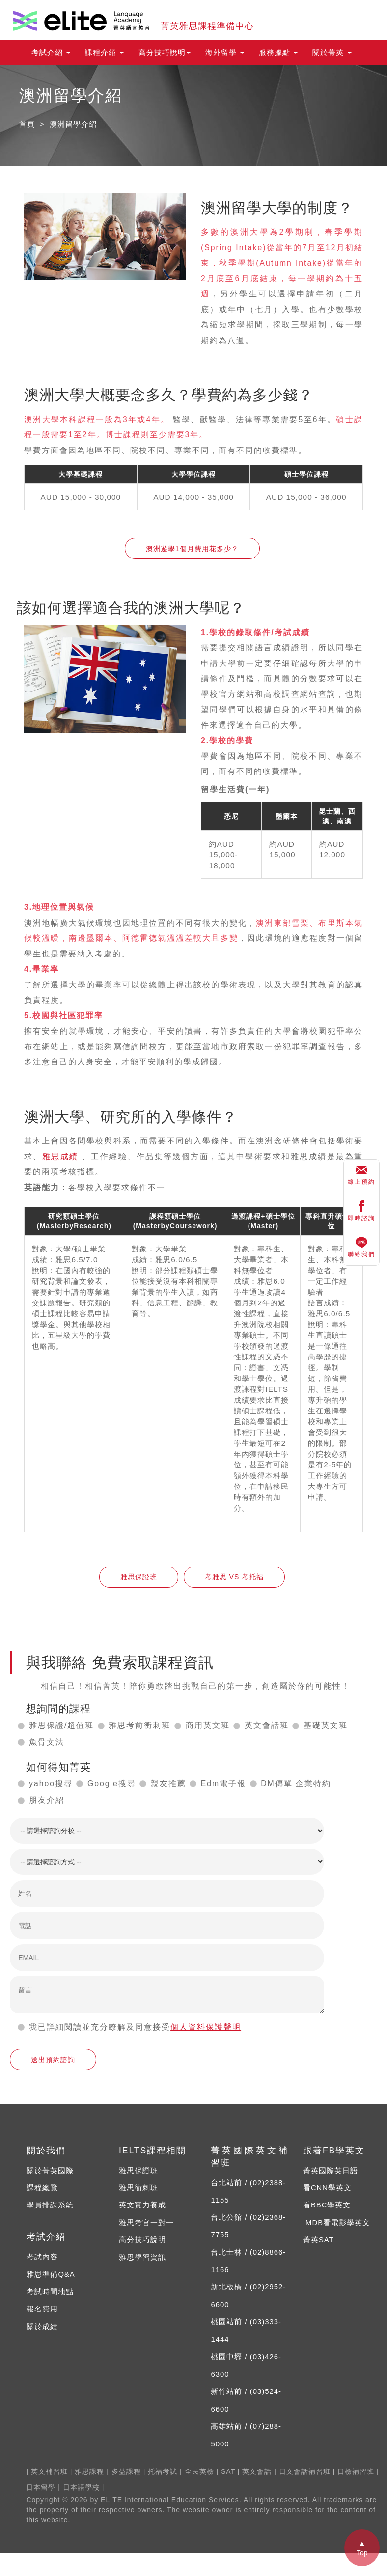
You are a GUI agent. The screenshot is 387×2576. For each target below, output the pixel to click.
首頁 (27, 124)
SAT (228, 2471)
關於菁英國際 (50, 2171)
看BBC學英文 (327, 2205)
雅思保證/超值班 (61, 1725)
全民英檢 (199, 2471)
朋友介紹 (46, 1800)
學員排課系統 (50, 2205)
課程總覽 (42, 2188)
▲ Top (362, 2548)
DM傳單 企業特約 (296, 1783)
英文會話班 (267, 1725)
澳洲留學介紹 (73, 124)
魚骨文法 (46, 1742)
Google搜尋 (111, 1783)
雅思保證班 (138, 1577)
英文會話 (257, 2471)
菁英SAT (318, 2240)
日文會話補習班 (305, 2471)
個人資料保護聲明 (205, 2027)
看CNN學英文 (327, 2188)
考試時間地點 (50, 2292)
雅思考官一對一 (146, 2223)
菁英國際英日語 (330, 2171)
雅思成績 (60, 1156)
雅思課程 (89, 2471)
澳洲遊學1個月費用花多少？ (192, 549)
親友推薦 (168, 1783)
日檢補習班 (355, 2471)
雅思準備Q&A (51, 2274)
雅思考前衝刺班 (139, 1725)
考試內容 (42, 2257)
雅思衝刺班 (138, 2188)
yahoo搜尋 (51, 1783)
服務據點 (278, 52)
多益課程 (126, 2471)
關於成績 (42, 2327)
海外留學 (224, 52)
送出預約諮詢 (53, 2060)
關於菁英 (332, 52)
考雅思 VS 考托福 (234, 1577)
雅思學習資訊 (142, 2257)
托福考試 (162, 2471)
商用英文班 (208, 1725)
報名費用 (42, 2309)
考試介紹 (50, 52)
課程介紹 (104, 52)
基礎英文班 (326, 1725)
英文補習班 (49, 2471)
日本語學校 (81, 2487)
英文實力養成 (142, 2205)
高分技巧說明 (164, 52)
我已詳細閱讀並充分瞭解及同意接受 (99, 2027)
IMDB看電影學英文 (336, 2223)
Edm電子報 (223, 1783)
